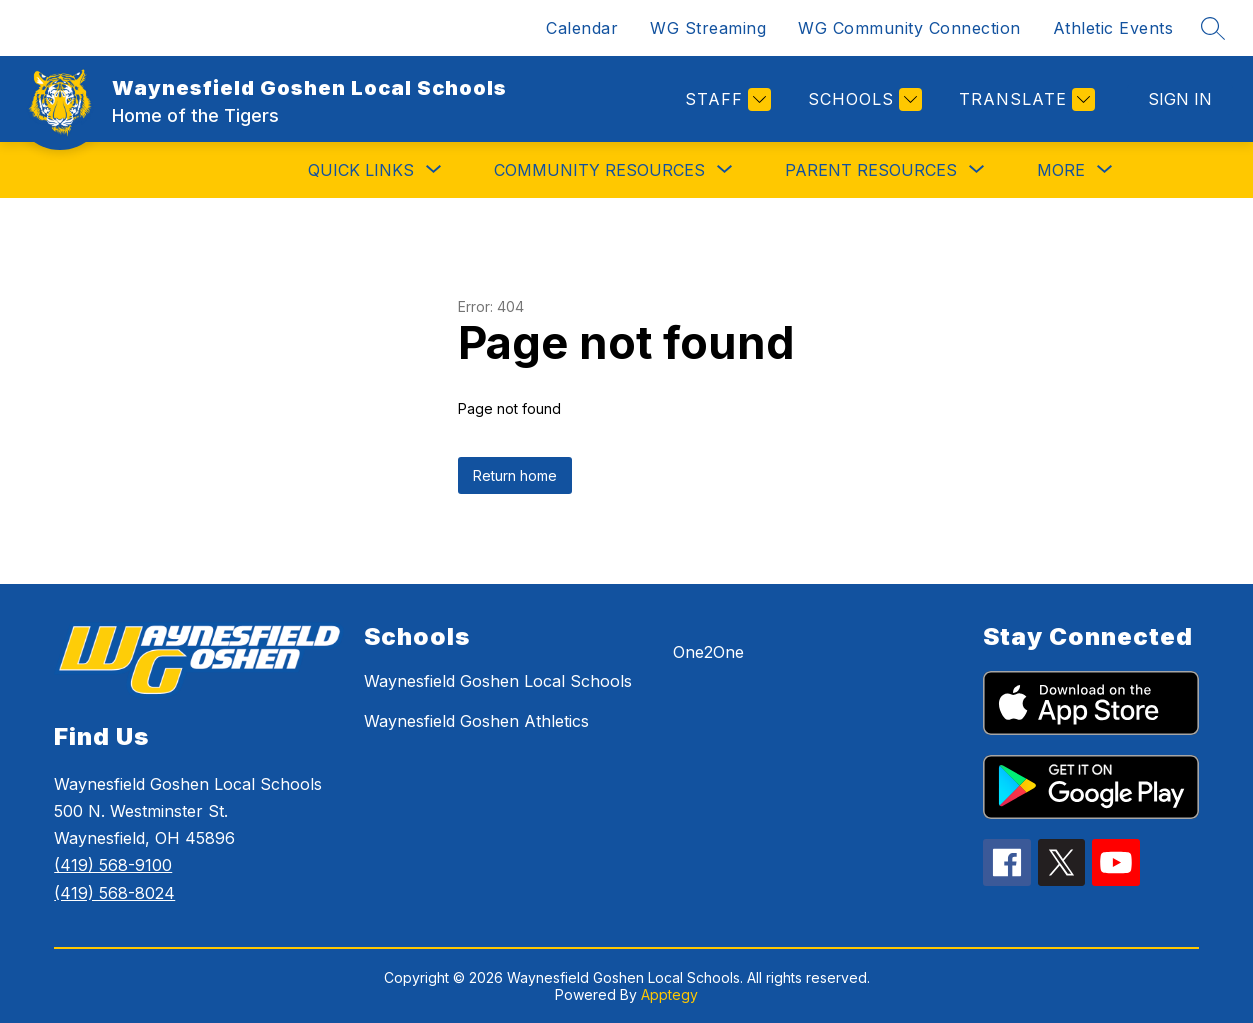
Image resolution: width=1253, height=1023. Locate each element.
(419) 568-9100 (113, 865)
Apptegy (669, 994)
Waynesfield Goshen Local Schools (498, 681)
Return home (515, 475)
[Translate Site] (1024, 99)
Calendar (582, 28)
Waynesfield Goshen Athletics (476, 721)
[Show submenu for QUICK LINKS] (361, 170)
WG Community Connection (909, 28)
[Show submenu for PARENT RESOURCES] (871, 170)
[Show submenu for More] (1061, 170)
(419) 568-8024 (114, 893)
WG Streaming (708, 28)
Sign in (1180, 99)
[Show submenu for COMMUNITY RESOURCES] (599, 170)
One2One (708, 652)
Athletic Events (1113, 28)
